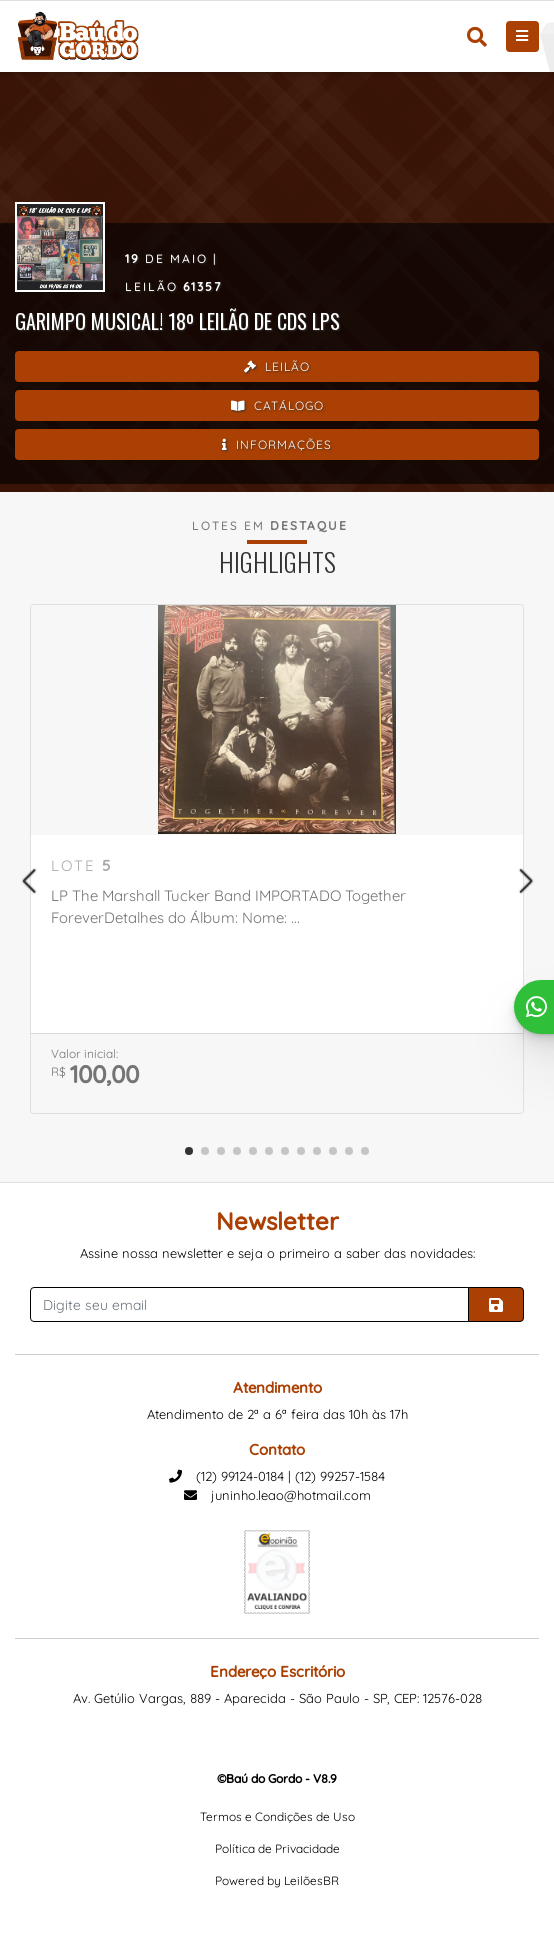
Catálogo (277, 405)
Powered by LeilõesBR (277, 1880)
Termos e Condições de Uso (277, 1816)
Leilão (277, 366)
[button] (28, 881)
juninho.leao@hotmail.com (277, 1495)
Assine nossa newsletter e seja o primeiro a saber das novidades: (277, 1253)
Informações (277, 444)
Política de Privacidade (277, 1848)
